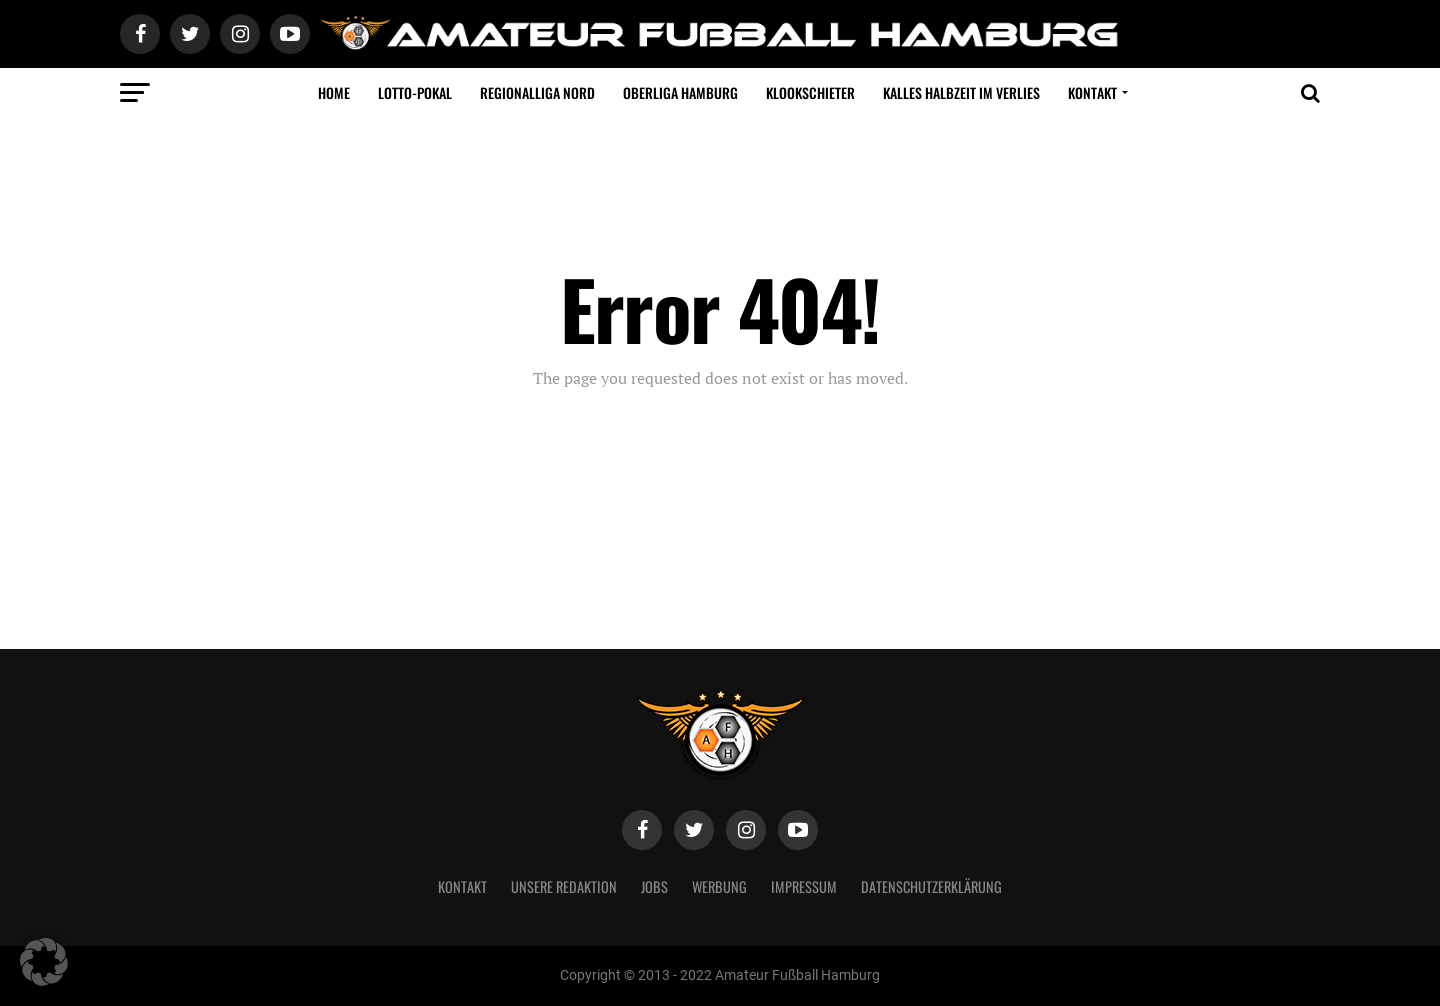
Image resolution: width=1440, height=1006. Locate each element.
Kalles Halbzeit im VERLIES (961, 92)
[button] (44, 962)
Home (334, 92)
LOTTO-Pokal (415, 92)
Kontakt (1092, 92)
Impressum (804, 886)
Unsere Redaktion (564, 886)
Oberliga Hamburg (680, 92)
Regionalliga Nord (537, 92)
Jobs (654, 886)
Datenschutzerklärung (931, 886)
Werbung (719, 886)
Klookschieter (810, 92)
